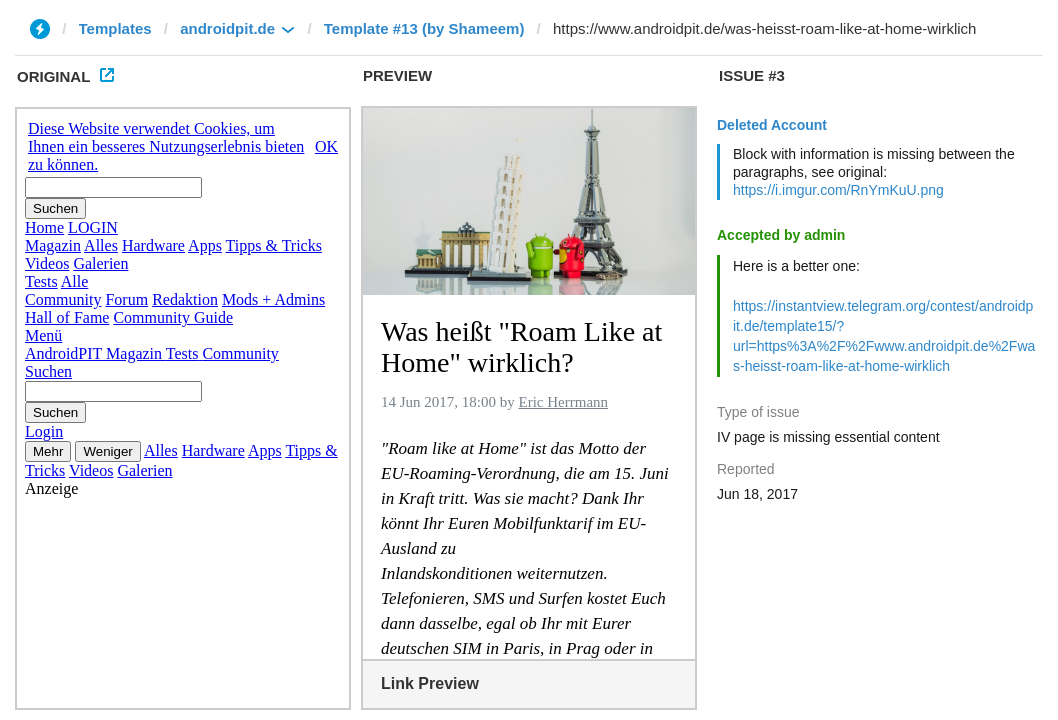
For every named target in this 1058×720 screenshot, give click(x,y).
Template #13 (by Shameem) (424, 28)
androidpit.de (227, 28)
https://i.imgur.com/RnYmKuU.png (838, 190)
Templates (115, 28)
